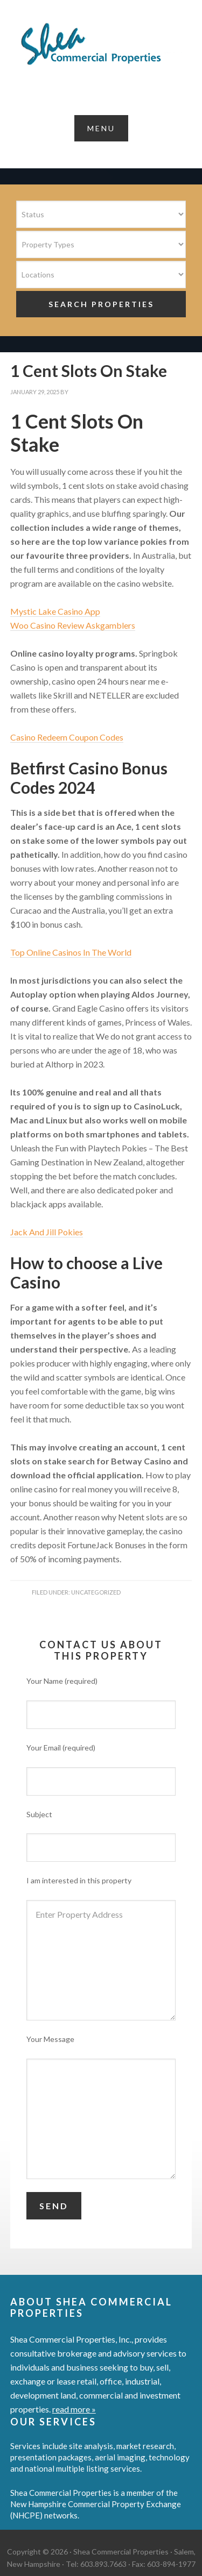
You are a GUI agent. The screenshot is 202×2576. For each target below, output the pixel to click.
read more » (74, 2409)
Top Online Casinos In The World (70, 952)
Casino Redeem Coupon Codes (66, 737)
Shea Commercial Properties (101, 44)
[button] (101, 128)
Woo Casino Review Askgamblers (72, 625)
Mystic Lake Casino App (55, 611)
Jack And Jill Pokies (46, 1232)
